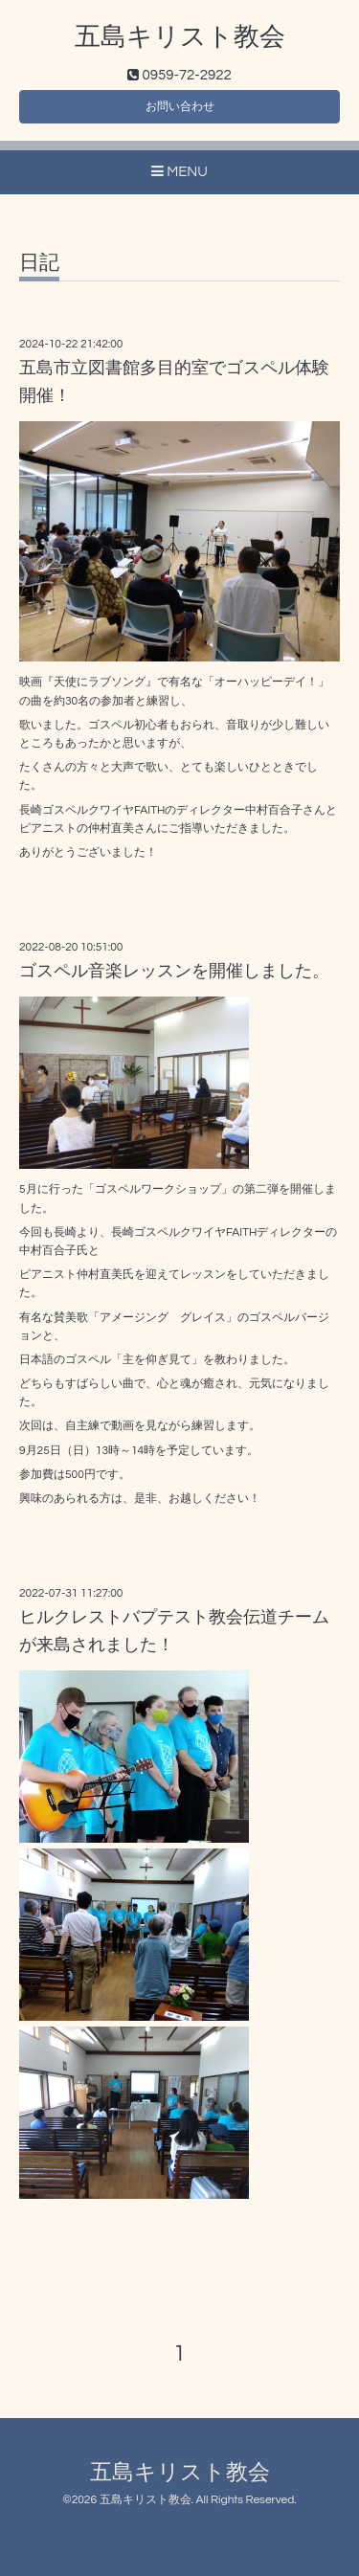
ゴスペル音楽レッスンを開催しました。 (174, 971)
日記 (39, 263)
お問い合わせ (180, 107)
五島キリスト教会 (180, 37)
